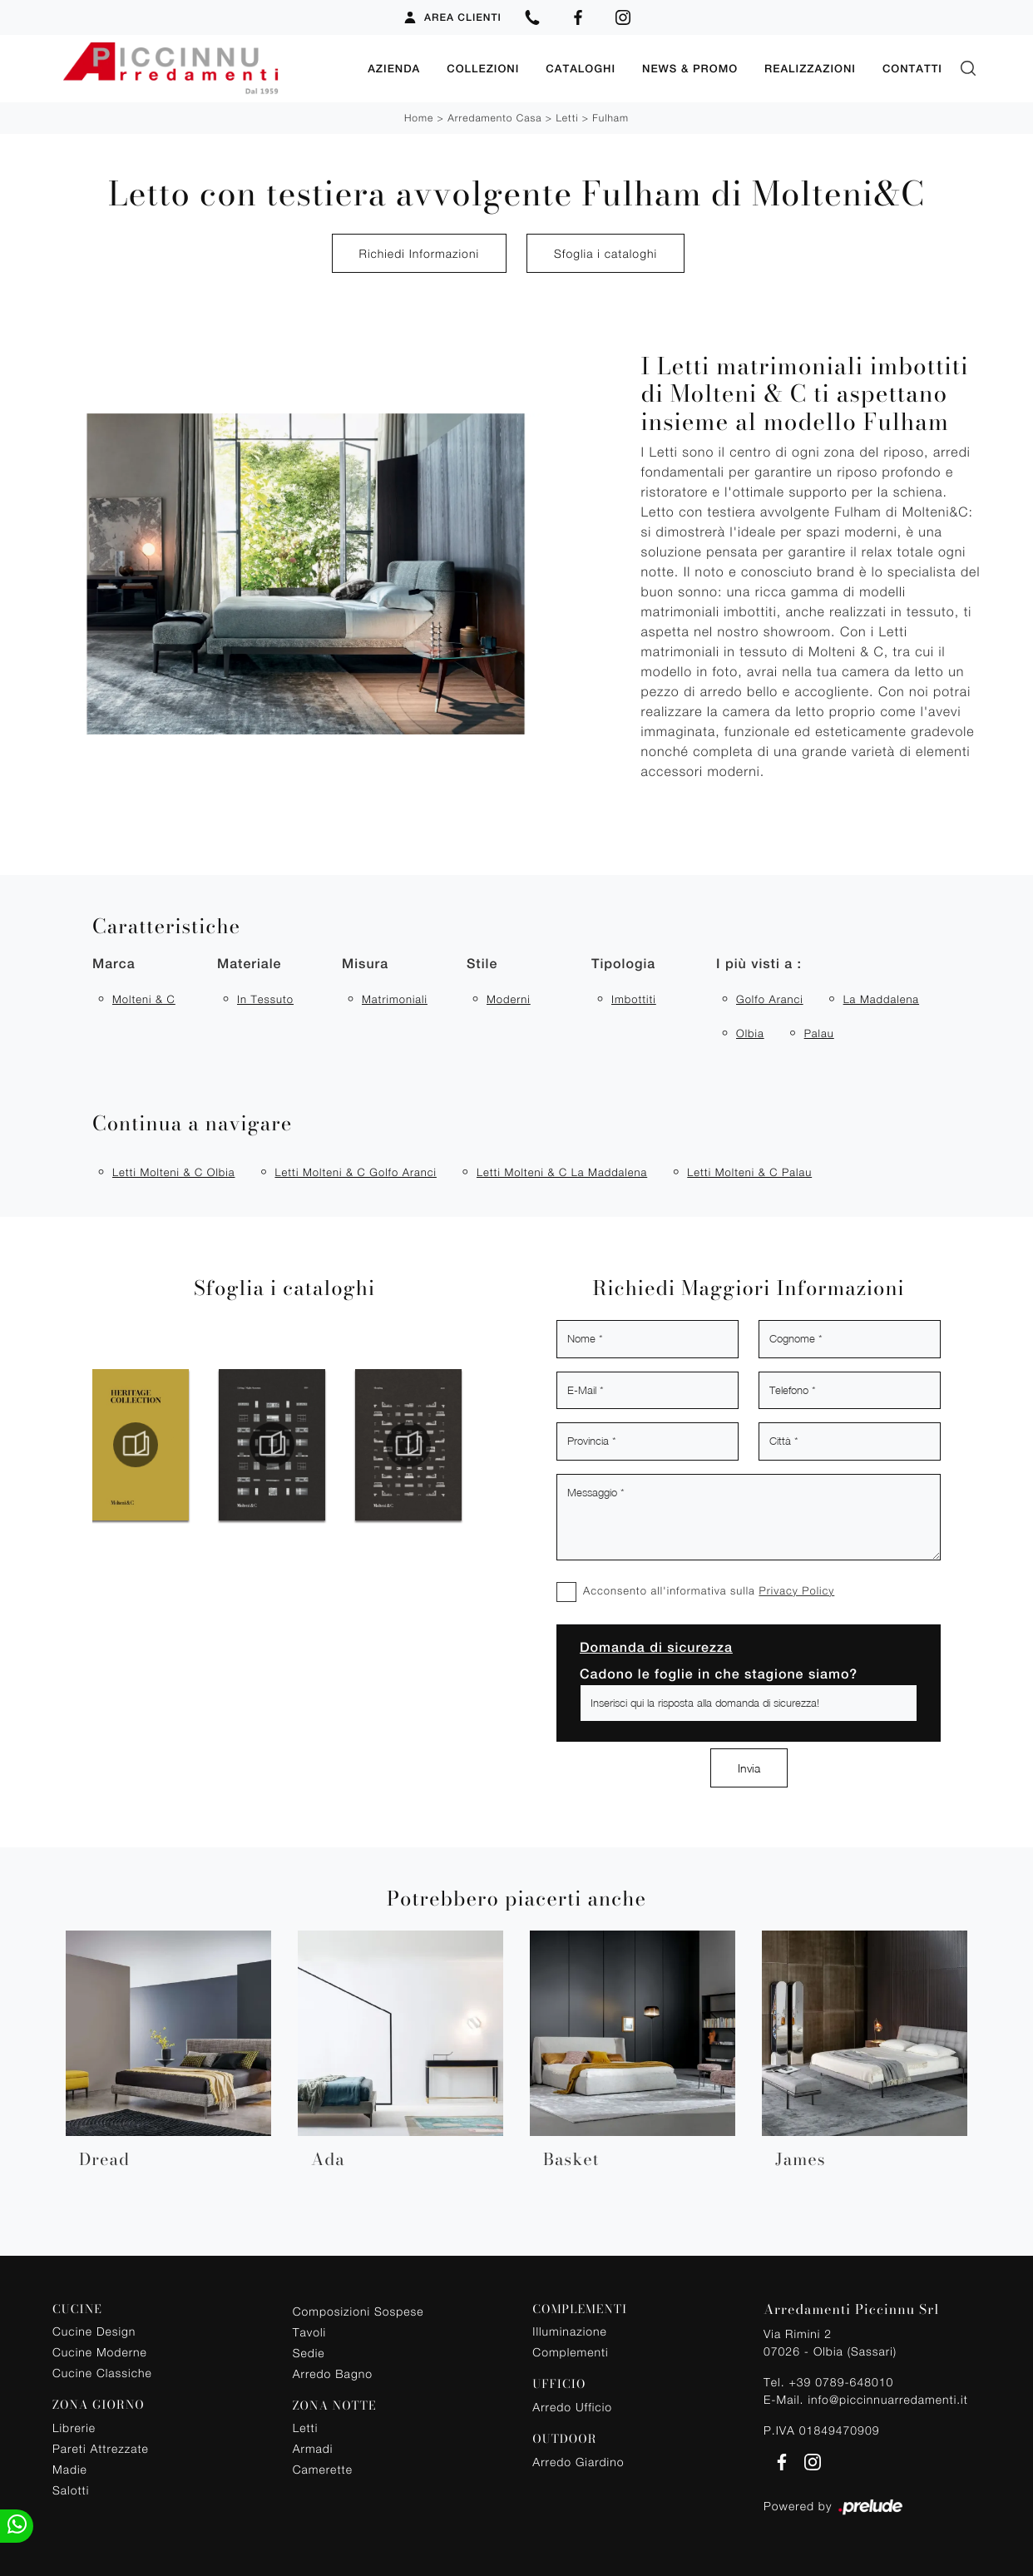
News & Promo (690, 68)
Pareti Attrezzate (100, 2447)
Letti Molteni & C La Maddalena (562, 1171)
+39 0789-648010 (840, 2381)
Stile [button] (482, 963)
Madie (69, 2468)
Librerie (74, 2427)
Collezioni (483, 68)
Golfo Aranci (769, 998)
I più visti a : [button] (759, 963)
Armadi (313, 2447)
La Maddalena (881, 998)
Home (418, 117)
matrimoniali (395, 998)
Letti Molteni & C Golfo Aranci (355, 1171)
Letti (567, 117)
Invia (749, 1767)
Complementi (570, 2351)
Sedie (309, 2352)
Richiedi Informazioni (419, 252)
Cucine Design (94, 2330)
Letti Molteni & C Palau (749, 1171)
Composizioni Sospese (358, 2310)
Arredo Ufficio (572, 2406)
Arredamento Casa (494, 117)
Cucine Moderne (99, 2351)
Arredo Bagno (333, 2373)
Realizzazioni (810, 68)
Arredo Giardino (578, 2461)
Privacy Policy (796, 1589)
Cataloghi (580, 68)
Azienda (394, 68)
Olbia (750, 1032)
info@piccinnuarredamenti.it (887, 2398)
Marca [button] (114, 963)
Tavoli (310, 2331)
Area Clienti (452, 17)
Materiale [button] (249, 963)
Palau (819, 1032)
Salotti (70, 2489)
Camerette (323, 2468)
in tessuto (265, 998)
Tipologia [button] (623, 963)
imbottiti (633, 998)
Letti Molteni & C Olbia (173, 1171)
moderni (509, 998)
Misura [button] (365, 963)
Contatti (912, 68)
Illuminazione (569, 2330)
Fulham (610, 117)
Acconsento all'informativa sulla (708, 1589)
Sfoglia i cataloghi (605, 252)
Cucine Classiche (102, 2372)
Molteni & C (143, 998)
